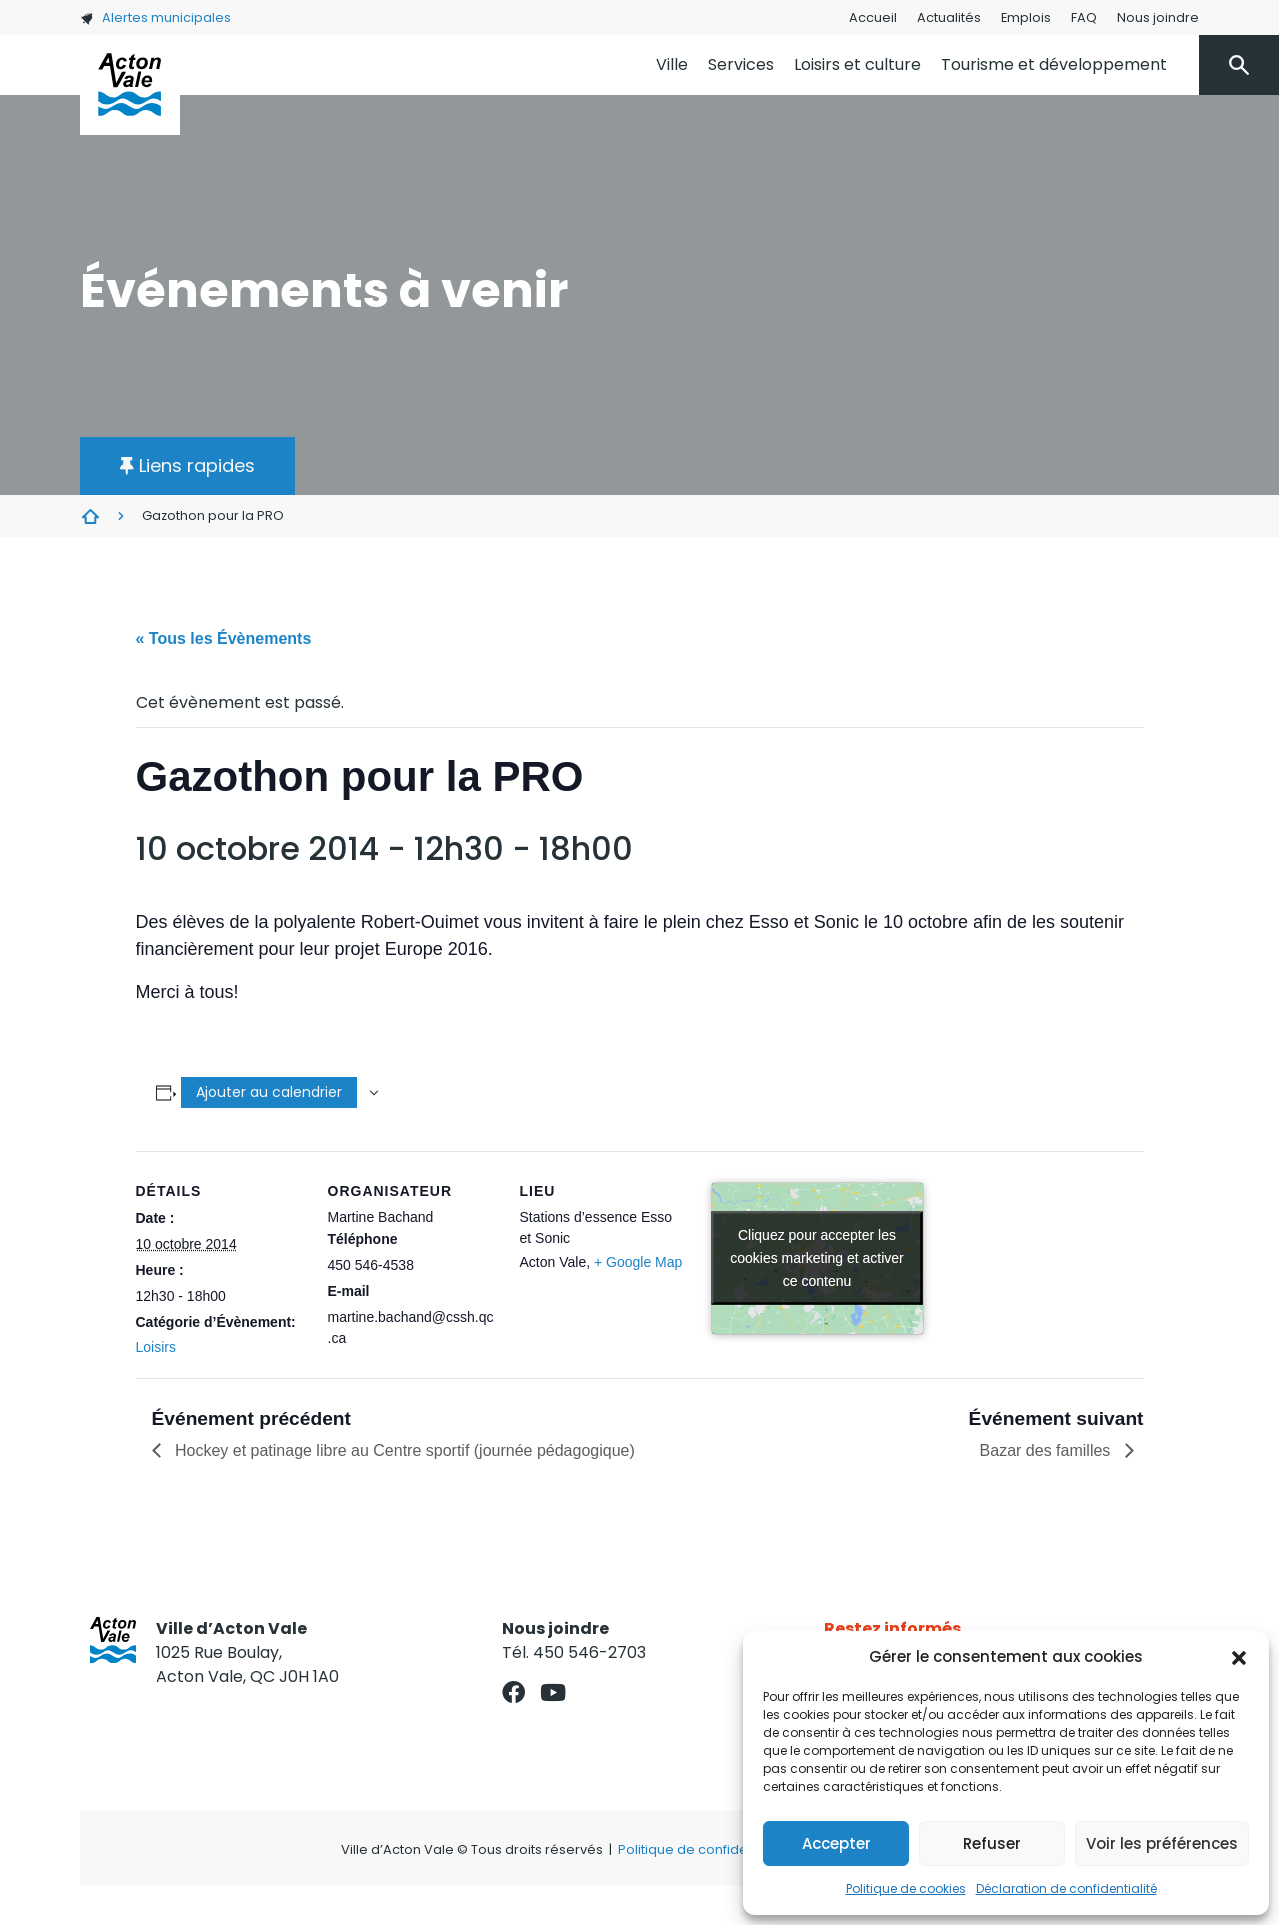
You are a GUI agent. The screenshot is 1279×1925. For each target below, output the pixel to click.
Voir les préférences (1162, 1843)
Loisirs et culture (857, 64)
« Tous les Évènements (224, 638)
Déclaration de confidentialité (1066, 1888)
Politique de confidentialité (704, 1849)
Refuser (992, 1843)
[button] (1239, 1657)
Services (741, 64)
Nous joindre (1158, 17)
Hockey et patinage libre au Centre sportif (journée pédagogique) (403, 1450)
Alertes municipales (155, 17)
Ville (672, 64)
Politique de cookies (906, 1888)
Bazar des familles (1047, 1450)
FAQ (1084, 17)
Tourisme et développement (1054, 64)
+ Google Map (638, 1262)
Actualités (949, 17)
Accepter (836, 1843)
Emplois (1026, 17)
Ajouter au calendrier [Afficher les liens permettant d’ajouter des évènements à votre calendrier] (269, 1092)
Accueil (873, 17)
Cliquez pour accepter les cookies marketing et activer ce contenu (817, 1258)
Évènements (90, 516)
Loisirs (156, 1347)
